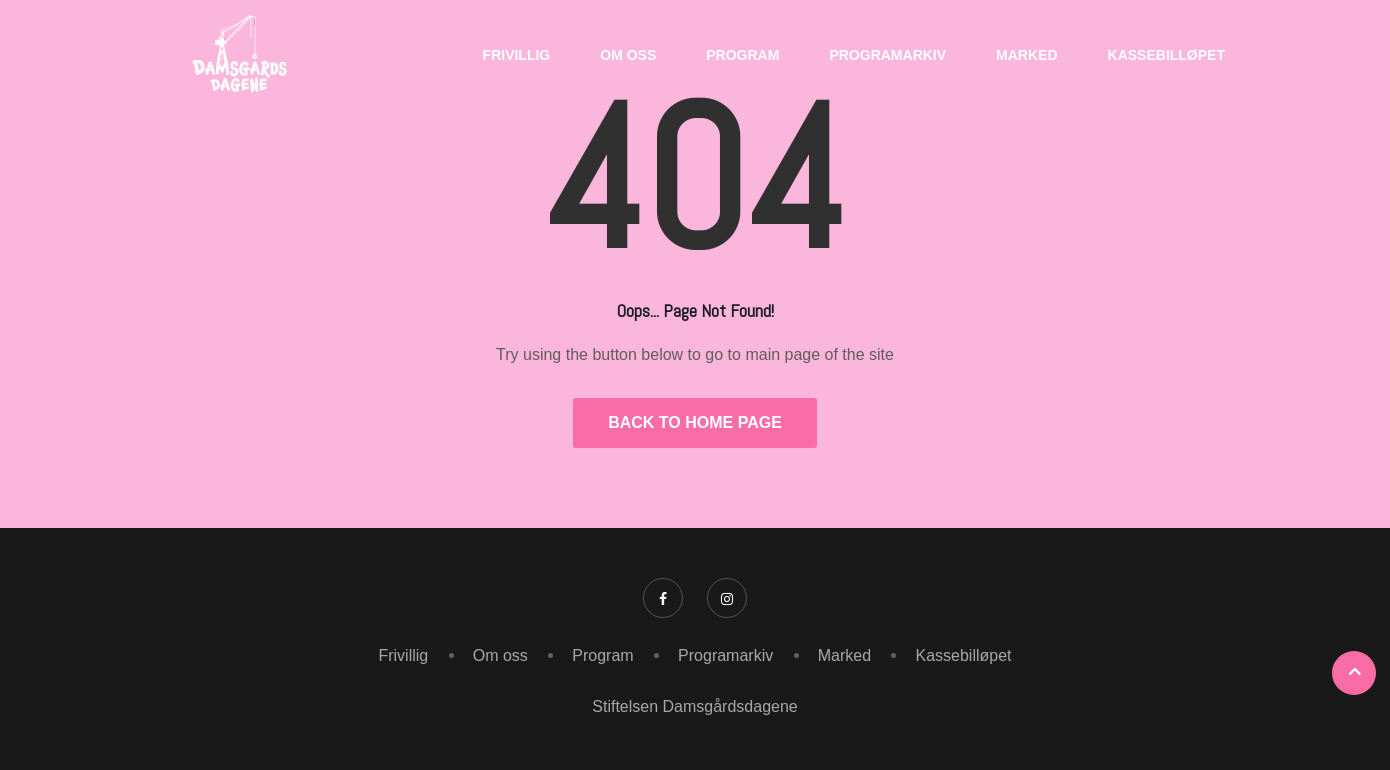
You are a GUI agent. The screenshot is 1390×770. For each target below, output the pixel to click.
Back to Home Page (695, 422)
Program (742, 55)
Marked (1026, 55)
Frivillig (517, 55)
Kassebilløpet (1166, 55)
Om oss (628, 55)
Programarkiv (887, 55)
